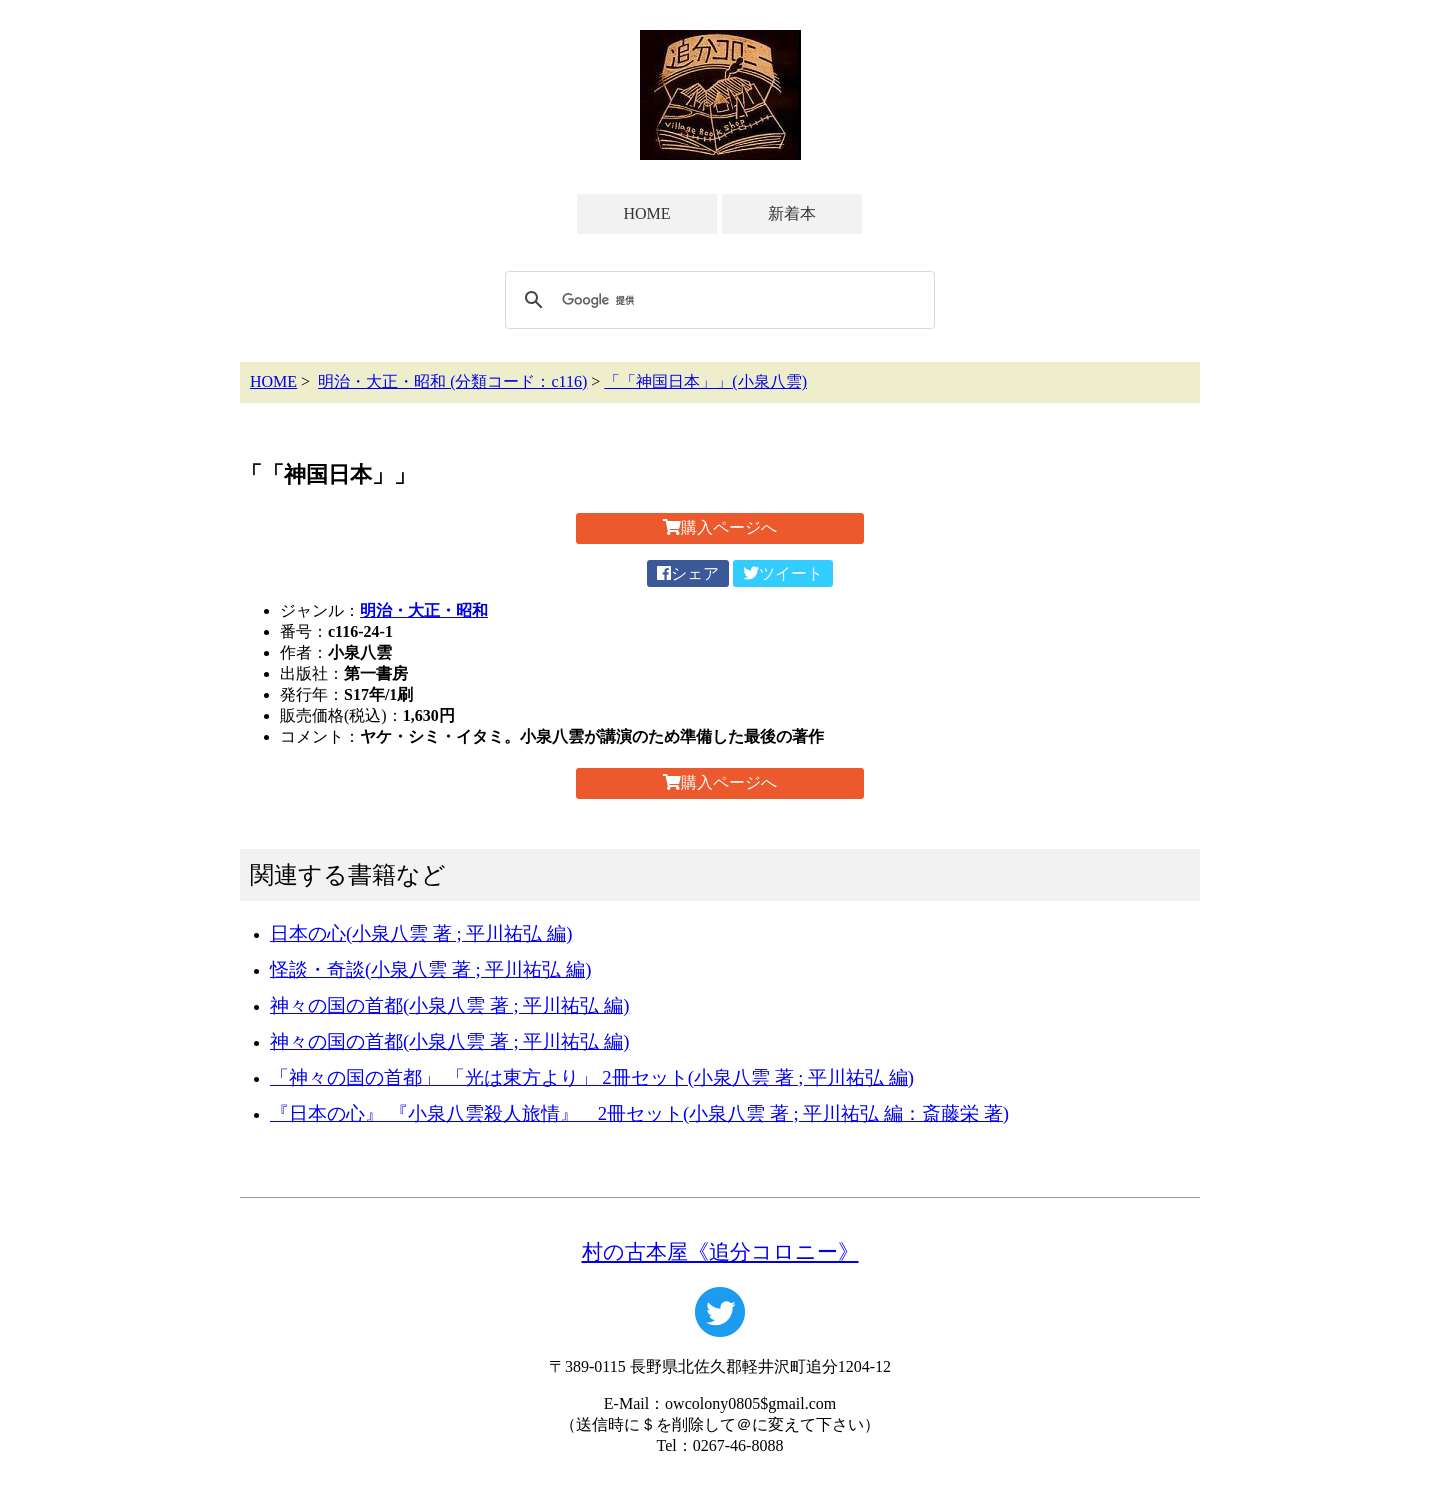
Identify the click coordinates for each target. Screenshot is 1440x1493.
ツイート (783, 573)
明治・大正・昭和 (424, 610)
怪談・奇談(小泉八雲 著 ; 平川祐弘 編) (430, 969)
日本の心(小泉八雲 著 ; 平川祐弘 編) (421, 933)
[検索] (717, 300)
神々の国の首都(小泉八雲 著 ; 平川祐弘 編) (449, 1005)
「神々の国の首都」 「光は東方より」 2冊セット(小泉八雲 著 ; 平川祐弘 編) (592, 1077)
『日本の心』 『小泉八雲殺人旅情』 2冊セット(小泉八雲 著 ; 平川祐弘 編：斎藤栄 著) (639, 1113)
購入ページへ (720, 527)
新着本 (792, 213)
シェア (688, 573)
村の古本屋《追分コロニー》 (720, 1251)
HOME (646, 213)
